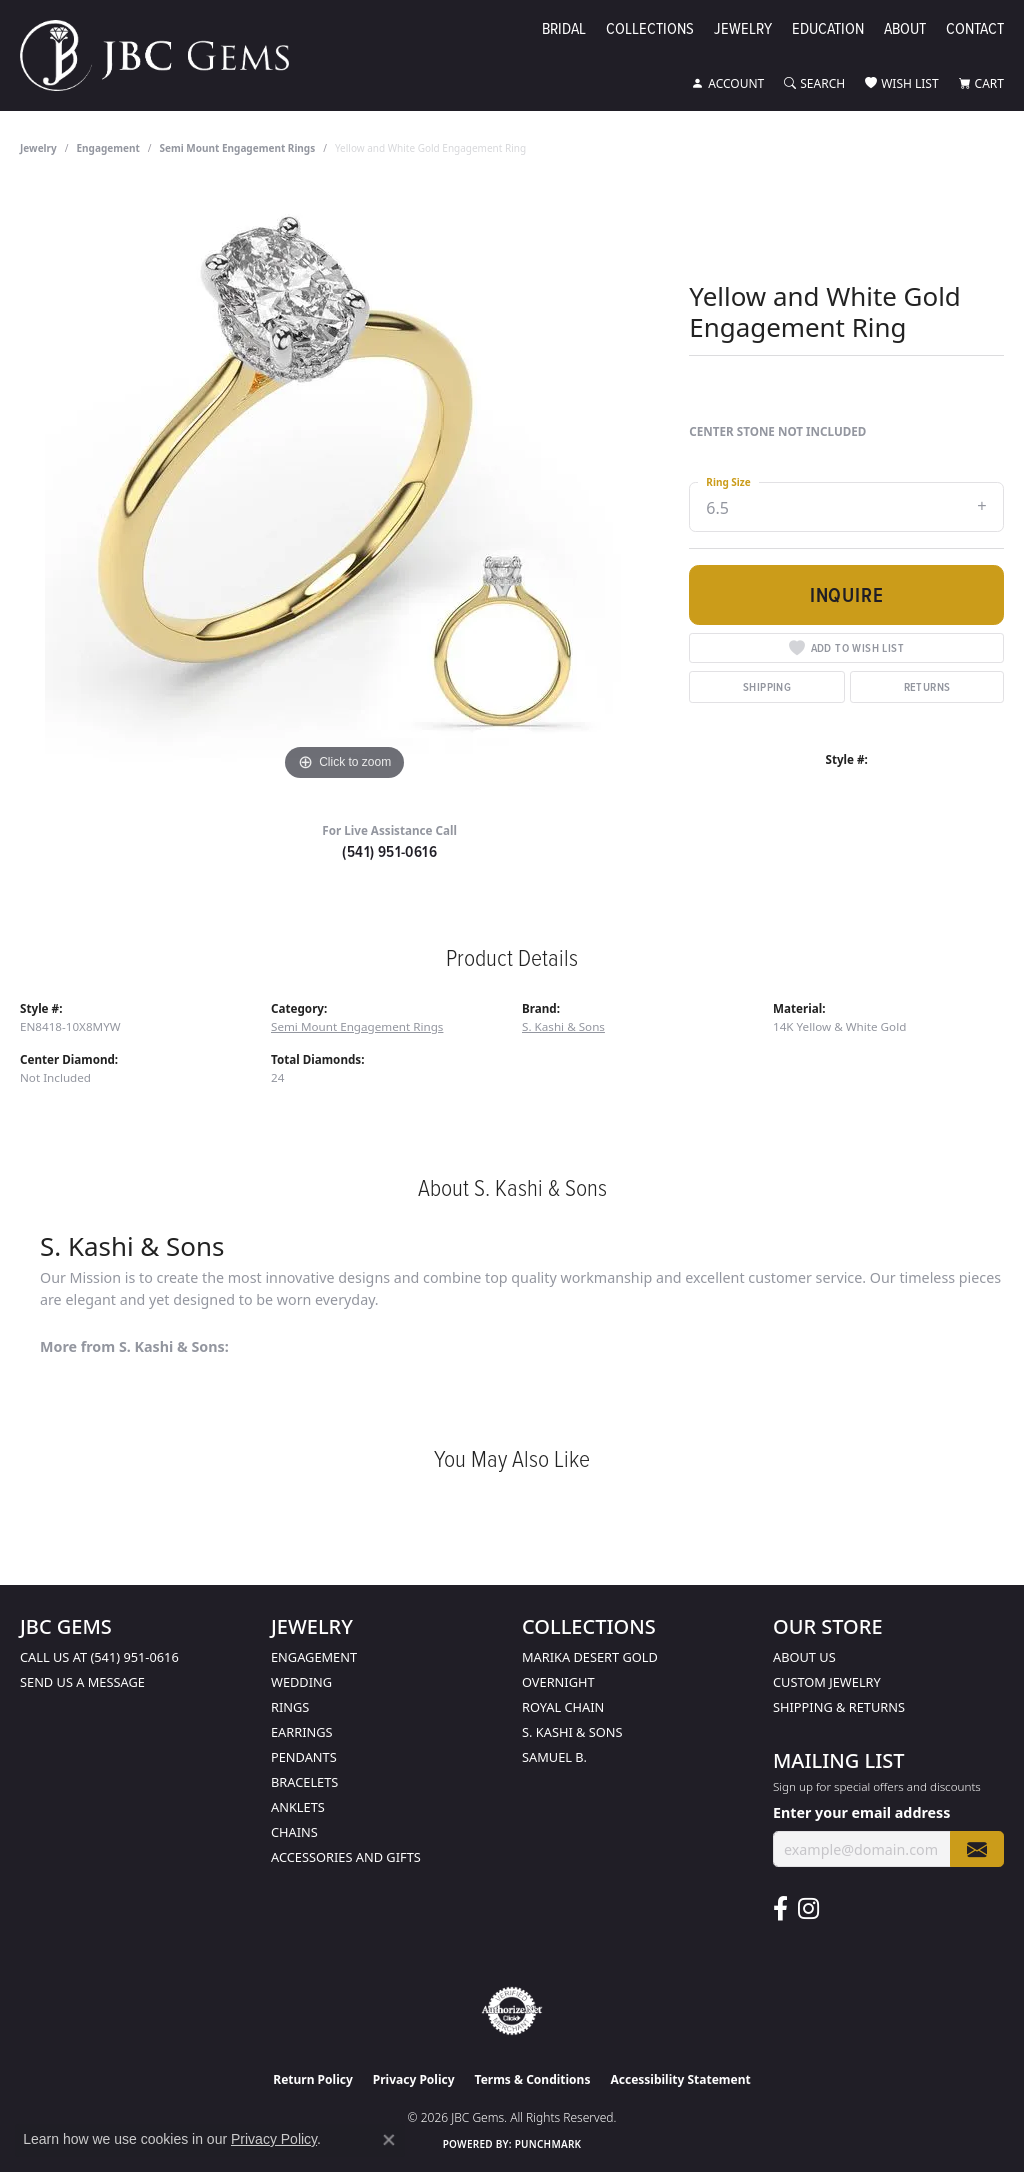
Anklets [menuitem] (298, 1807)
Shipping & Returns (839, 1707)
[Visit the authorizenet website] (512, 2011)
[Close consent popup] (389, 2140)
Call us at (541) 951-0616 (99, 1657)
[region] (345, 486)
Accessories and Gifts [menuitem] (346, 1857)
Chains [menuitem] (294, 1832)
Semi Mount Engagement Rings (238, 148)
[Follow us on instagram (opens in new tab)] (808, 1909)
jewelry (38, 148)
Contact (975, 29)
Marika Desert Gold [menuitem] (590, 1657)
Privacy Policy (414, 2079)
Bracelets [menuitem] (304, 1782)
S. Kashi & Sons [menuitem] (572, 1732)
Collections (650, 29)
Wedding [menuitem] (301, 1682)
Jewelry (743, 29)
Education (828, 29)
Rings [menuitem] (290, 1707)
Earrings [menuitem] (302, 1732)
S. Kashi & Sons (563, 1026)
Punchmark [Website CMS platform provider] (548, 2144)
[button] (728, 84)
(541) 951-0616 (389, 851)
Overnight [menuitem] (558, 1682)
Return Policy (313, 2079)
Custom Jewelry (827, 1682)
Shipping (767, 686)
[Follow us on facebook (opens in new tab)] (780, 1909)
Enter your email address (861, 1812)
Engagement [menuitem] (314, 1657)
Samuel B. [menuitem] (554, 1757)
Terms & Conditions (533, 2079)
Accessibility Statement (680, 2079)
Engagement (108, 148)
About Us (804, 1657)
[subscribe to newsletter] (977, 1849)
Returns (927, 686)
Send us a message (82, 1682)
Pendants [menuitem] (304, 1757)
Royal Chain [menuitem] (563, 1707)
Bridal (564, 29)
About (905, 29)
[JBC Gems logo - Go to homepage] (164, 55)
